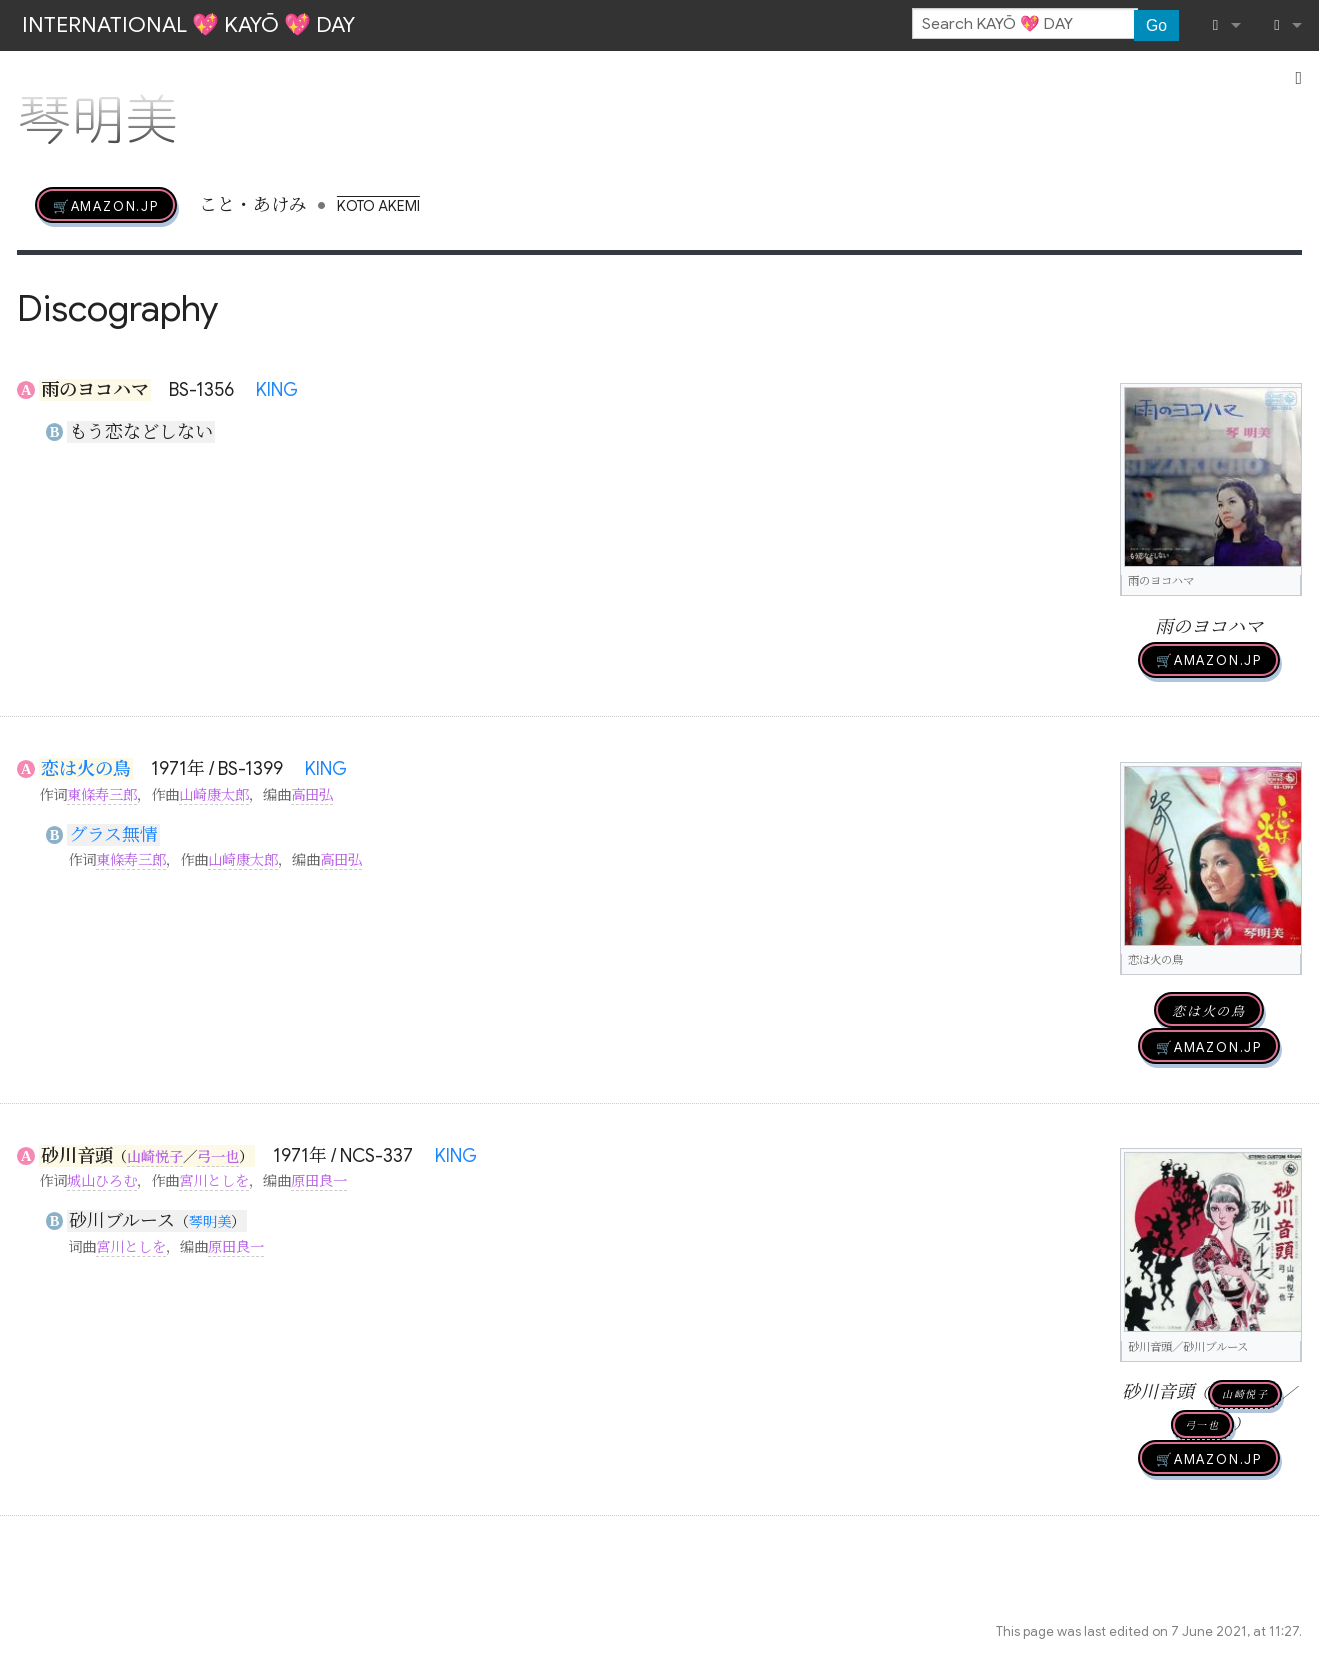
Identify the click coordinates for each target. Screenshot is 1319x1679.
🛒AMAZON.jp (106, 205)
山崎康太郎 (214, 795)
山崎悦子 (155, 1157)
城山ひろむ (102, 1181)
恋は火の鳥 (86, 769)
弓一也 (218, 1157)
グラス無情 (113, 835)
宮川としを (214, 1181)
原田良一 (319, 1181)
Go (1156, 25)
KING (277, 390)
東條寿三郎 (102, 795)
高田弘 (312, 795)
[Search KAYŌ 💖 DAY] (1025, 24)
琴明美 (210, 1222)
